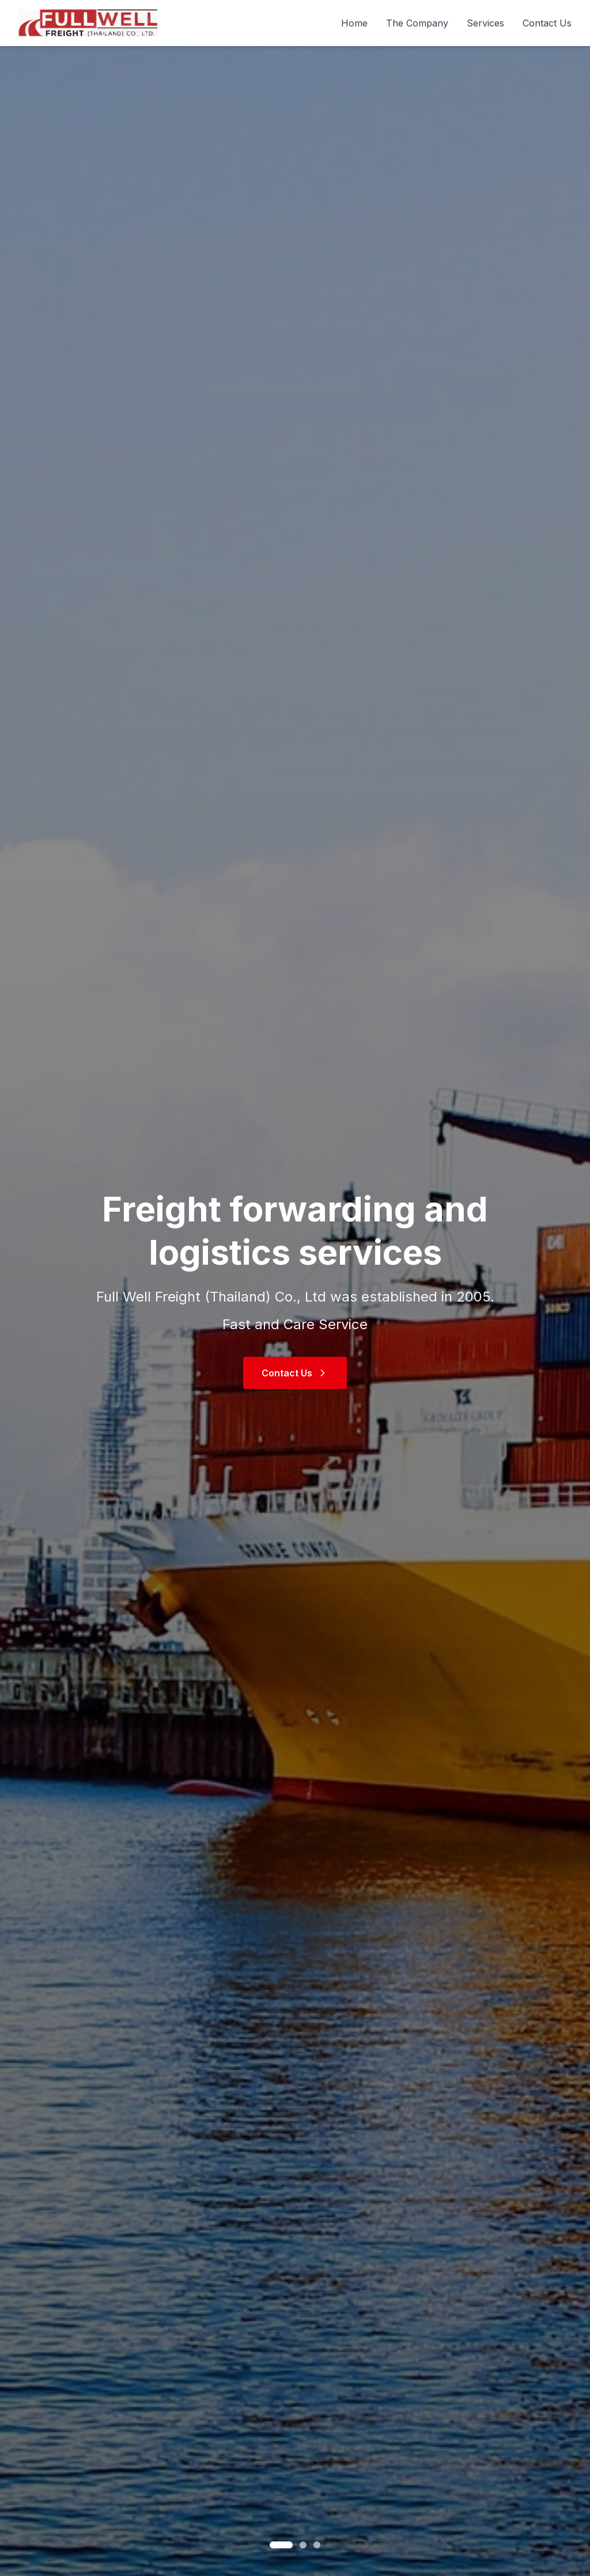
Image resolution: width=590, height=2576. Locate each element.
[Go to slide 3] (316, 2544)
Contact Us (547, 23)
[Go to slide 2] (303, 2544)
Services (485, 23)
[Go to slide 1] (281, 2544)
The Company (417, 23)
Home (354, 23)
